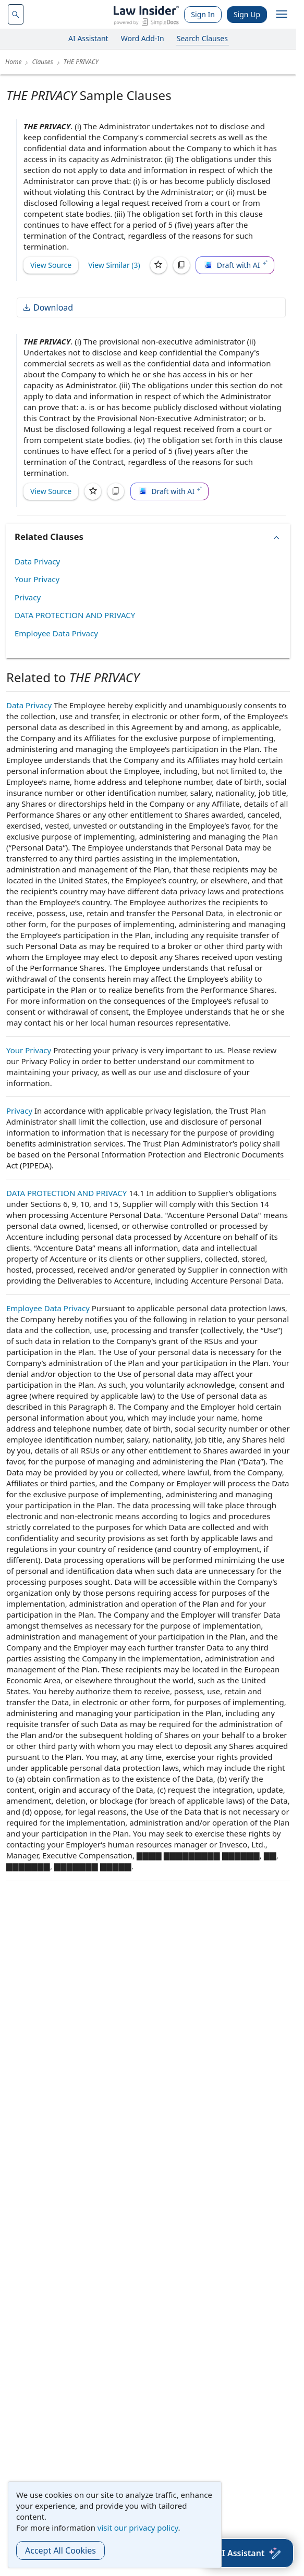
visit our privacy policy (138, 2527)
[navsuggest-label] (15, 14)
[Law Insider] (146, 14)
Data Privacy (37, 561)
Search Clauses (202, 38)
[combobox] (15, 14)
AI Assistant (88, 38)
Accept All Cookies (60, 2550)
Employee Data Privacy (56, 633)
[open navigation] (281, 14)
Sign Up (247, 14)
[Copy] (181, 265)
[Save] (158, 265)
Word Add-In (142, 38)
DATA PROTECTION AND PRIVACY (75, 615)
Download (47, 307)
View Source (50, 265)
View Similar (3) (114, 265)
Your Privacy (37, 579)
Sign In (203, 14)
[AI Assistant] (248, 2553)
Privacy (28, 597)
